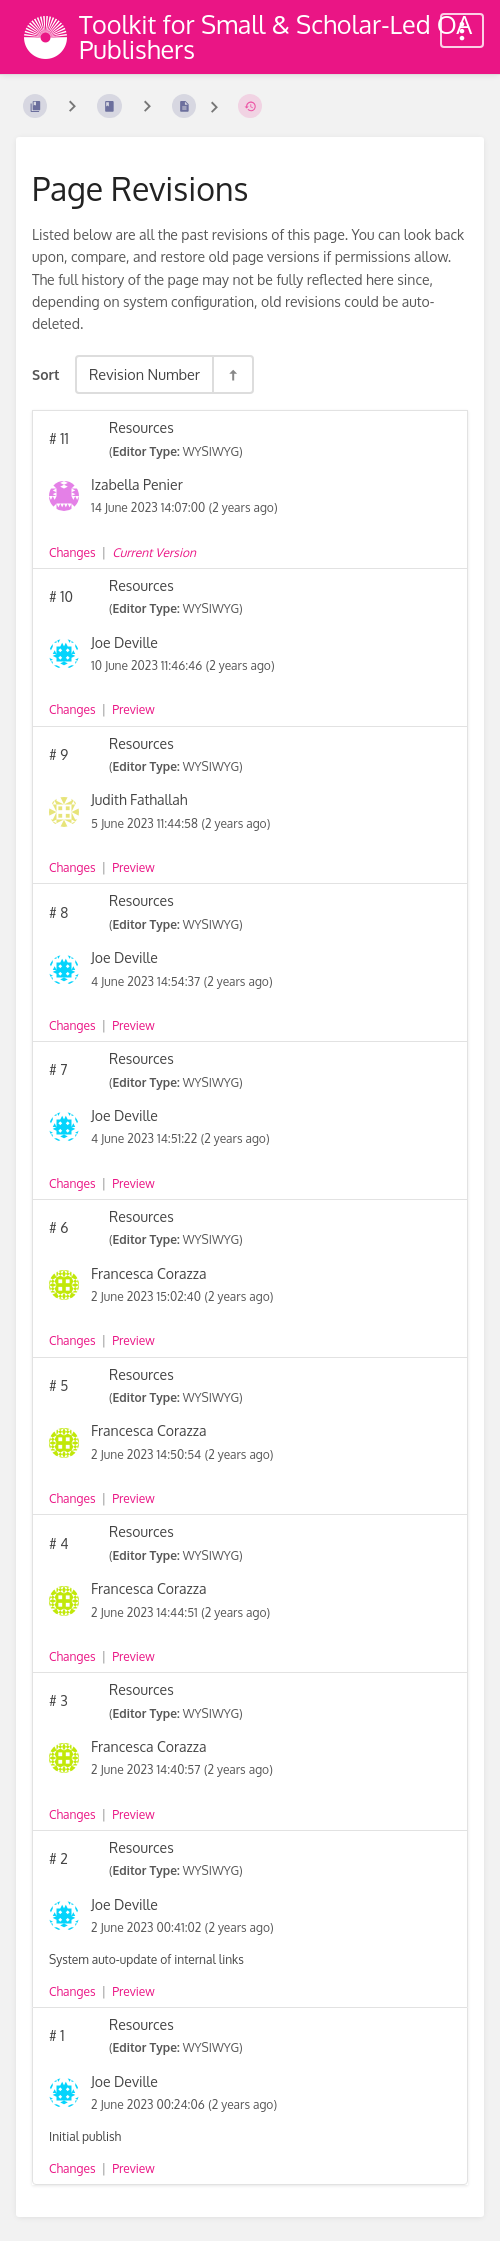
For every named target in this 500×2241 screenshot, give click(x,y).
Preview (133, 709)
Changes (72, 552)
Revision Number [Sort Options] (144, 374)
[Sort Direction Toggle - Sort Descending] (232, 374)
